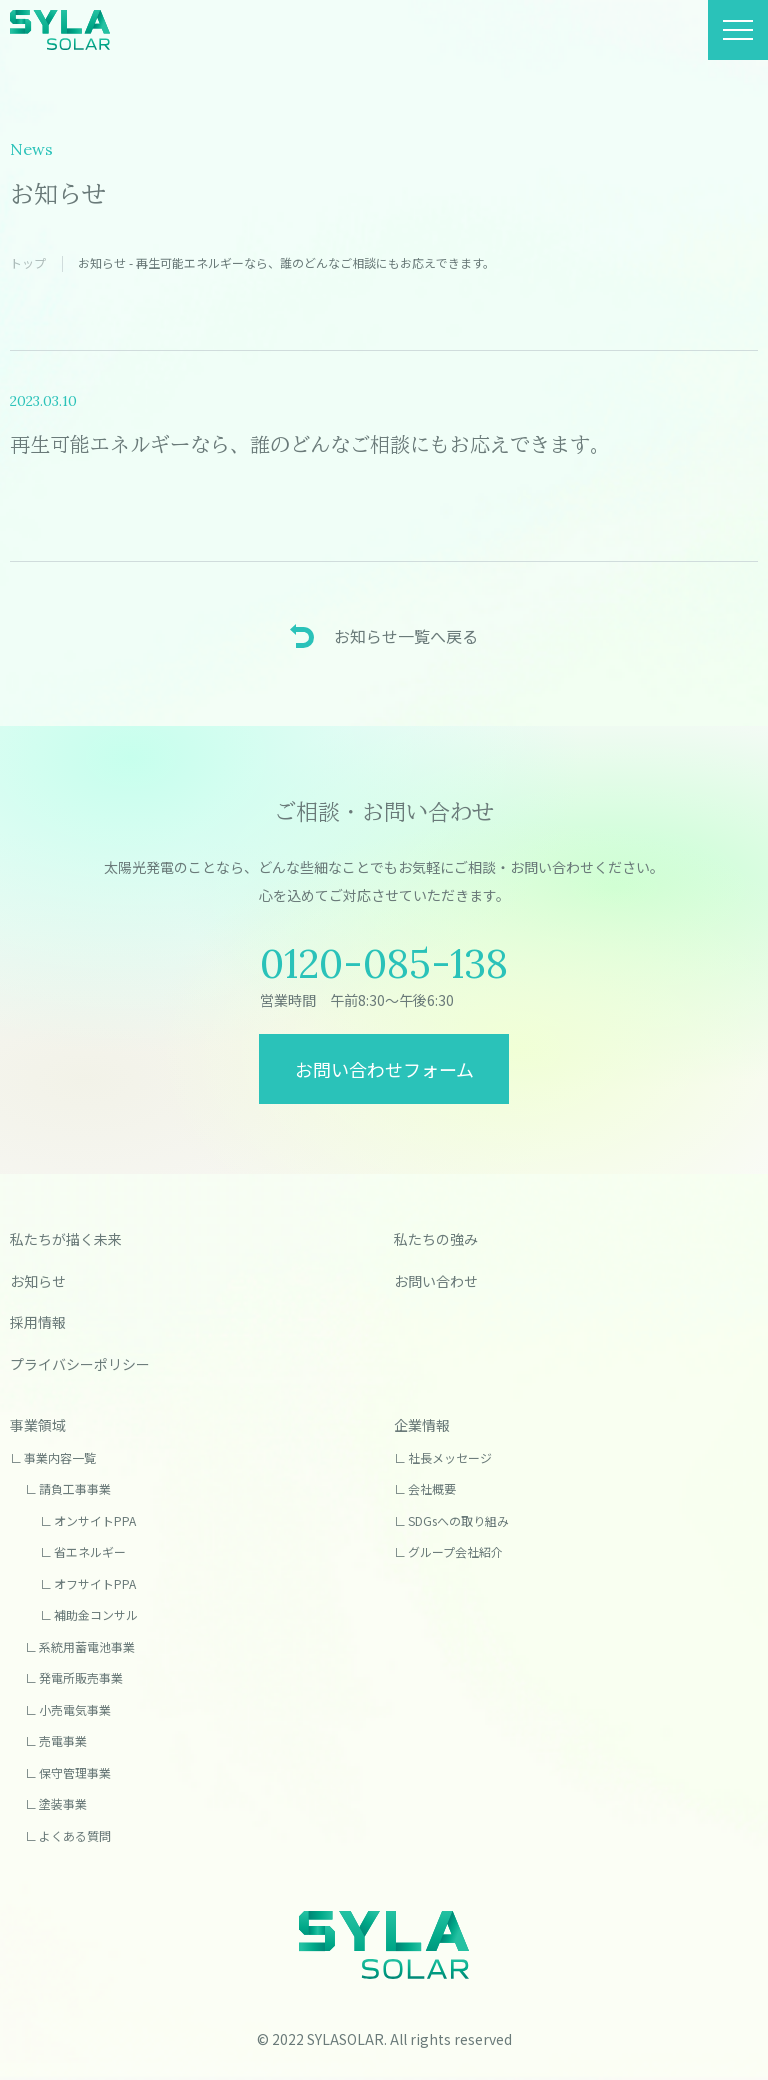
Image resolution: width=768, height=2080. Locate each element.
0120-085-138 (384, 963)
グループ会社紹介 (455, 1551)
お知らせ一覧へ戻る (406, 636)
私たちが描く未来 (66, 1239)
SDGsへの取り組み (458, 1520)
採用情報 (38, 1322)
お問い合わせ (436, 1281)
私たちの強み (436, 1239)
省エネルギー (90, 1551)
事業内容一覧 (60, 1457)
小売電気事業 (75, 1709)
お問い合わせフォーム (384, 1069)
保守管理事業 (75, 1772)
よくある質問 (75, 1835)
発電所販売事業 (81, 1677)
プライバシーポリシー (80, 1364)
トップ (28, 262)
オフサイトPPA (95, 1583)
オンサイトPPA (95, 1520)
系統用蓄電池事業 (87, 1646)
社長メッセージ (450, 1457)
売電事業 (63, 1740)
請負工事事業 (75, 1488)
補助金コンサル (96, 1614)
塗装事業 (63, 1803)
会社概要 (432, 1488)
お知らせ (38, 1281)
